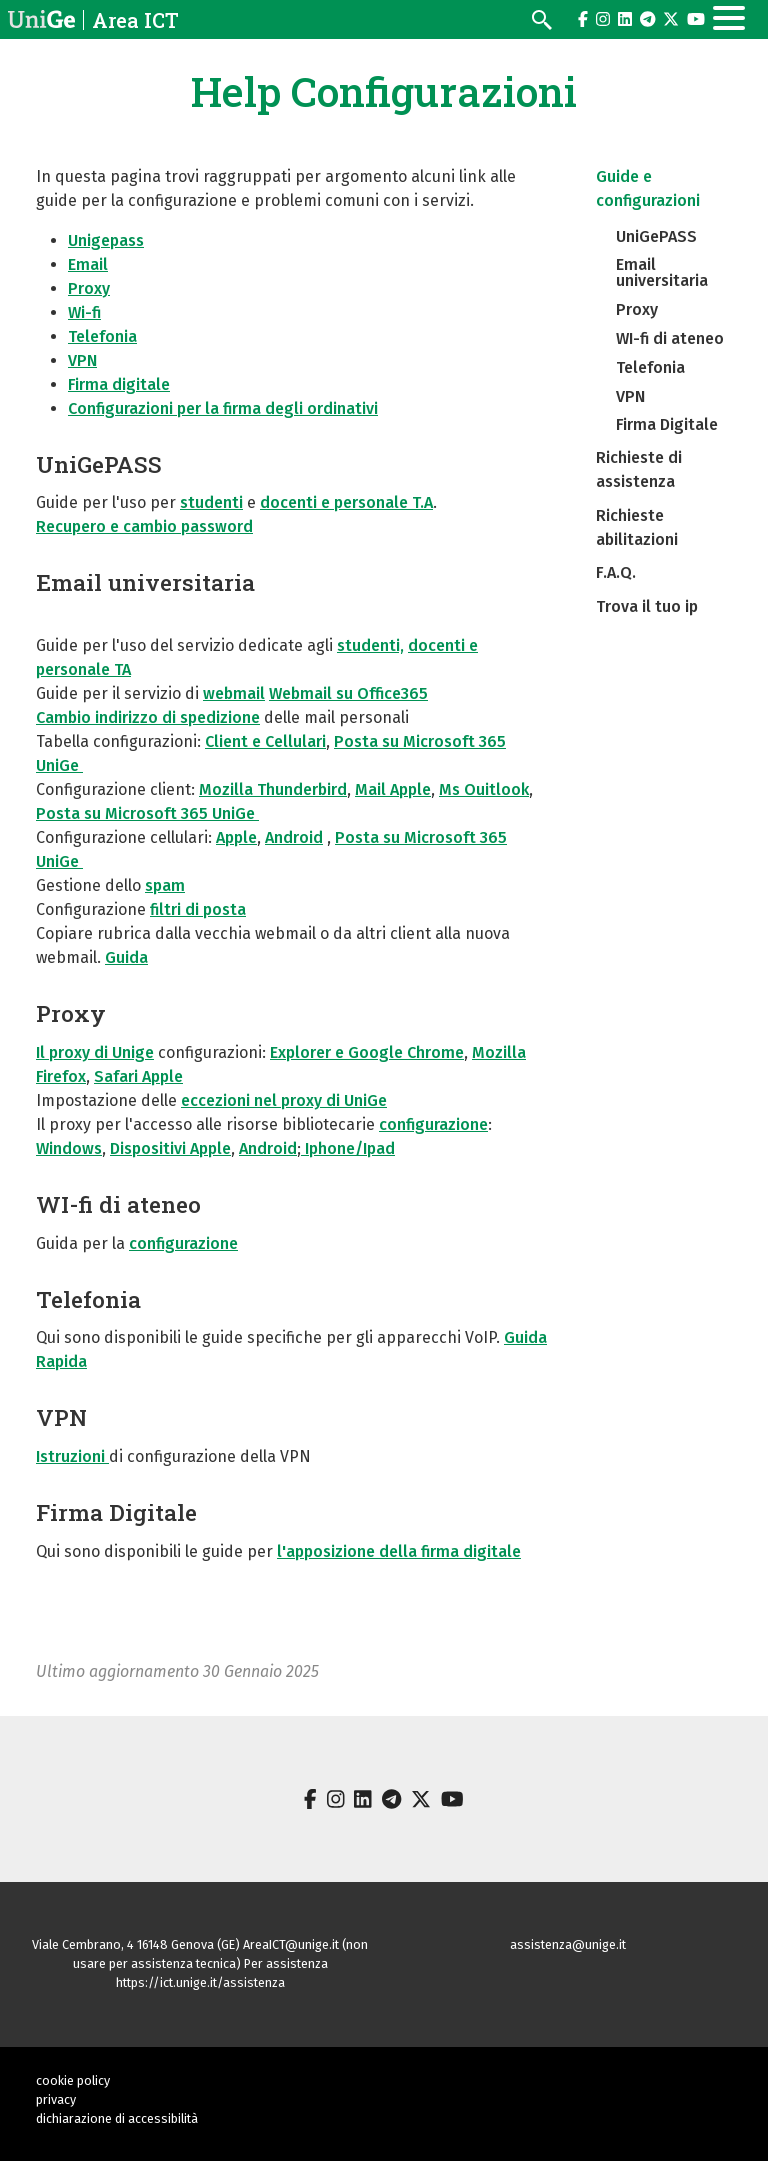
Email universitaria (145, 582)
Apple (236, 837)
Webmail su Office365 (348, 693)
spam (165, 885)
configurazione (433, 1124)
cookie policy (73, 2080)
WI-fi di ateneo (118, 1204)
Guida (126, 957)
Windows (69, 1148)
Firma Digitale (116, 1512)
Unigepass (106, 240)
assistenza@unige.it (568, 1944)
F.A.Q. (616, 572)
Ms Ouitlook (484, 789)
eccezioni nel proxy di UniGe (284, 1100)
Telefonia (102, 336)
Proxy (89, 288)
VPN (82, 360)
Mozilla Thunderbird (273, 789)
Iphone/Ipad (348, 1148)
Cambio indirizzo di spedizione (148, 717)
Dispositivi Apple (170, 1148)
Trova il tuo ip (647, 606)
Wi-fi (84, 312)
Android (294, 837)
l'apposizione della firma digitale (399, 1551)
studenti (211, 502)
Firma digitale (119, 384)
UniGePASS (99, 464)
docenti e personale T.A (346, 502)
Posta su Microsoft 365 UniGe (147, 813)
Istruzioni (72, 1456)
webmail (234, 693)
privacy (56, 2099)
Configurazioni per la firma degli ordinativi (223, 408)
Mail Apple (393, 789)
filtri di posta (198, 909)
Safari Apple (138, 1076)
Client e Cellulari (265, 741)
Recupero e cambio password (144, 526)
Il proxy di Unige (95, 1052)
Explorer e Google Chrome (367, 1052)
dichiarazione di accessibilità (117, 2118)
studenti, (370, 645)
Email (88, 264)
